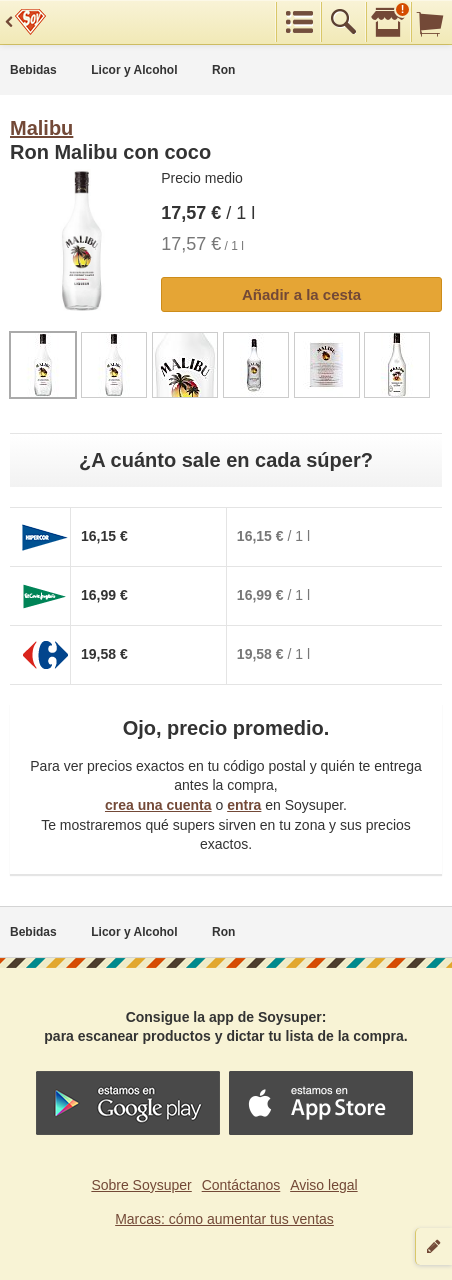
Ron (223, 70)
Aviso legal (323, 1185)
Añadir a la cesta (301, 294)
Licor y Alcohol (134, 70)
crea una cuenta (158, 805)
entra (244, 805)
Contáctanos (241, 1185)
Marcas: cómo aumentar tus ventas (224, 1219)
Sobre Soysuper (141, 1185)
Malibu (41, 128)
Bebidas (33, 70)
